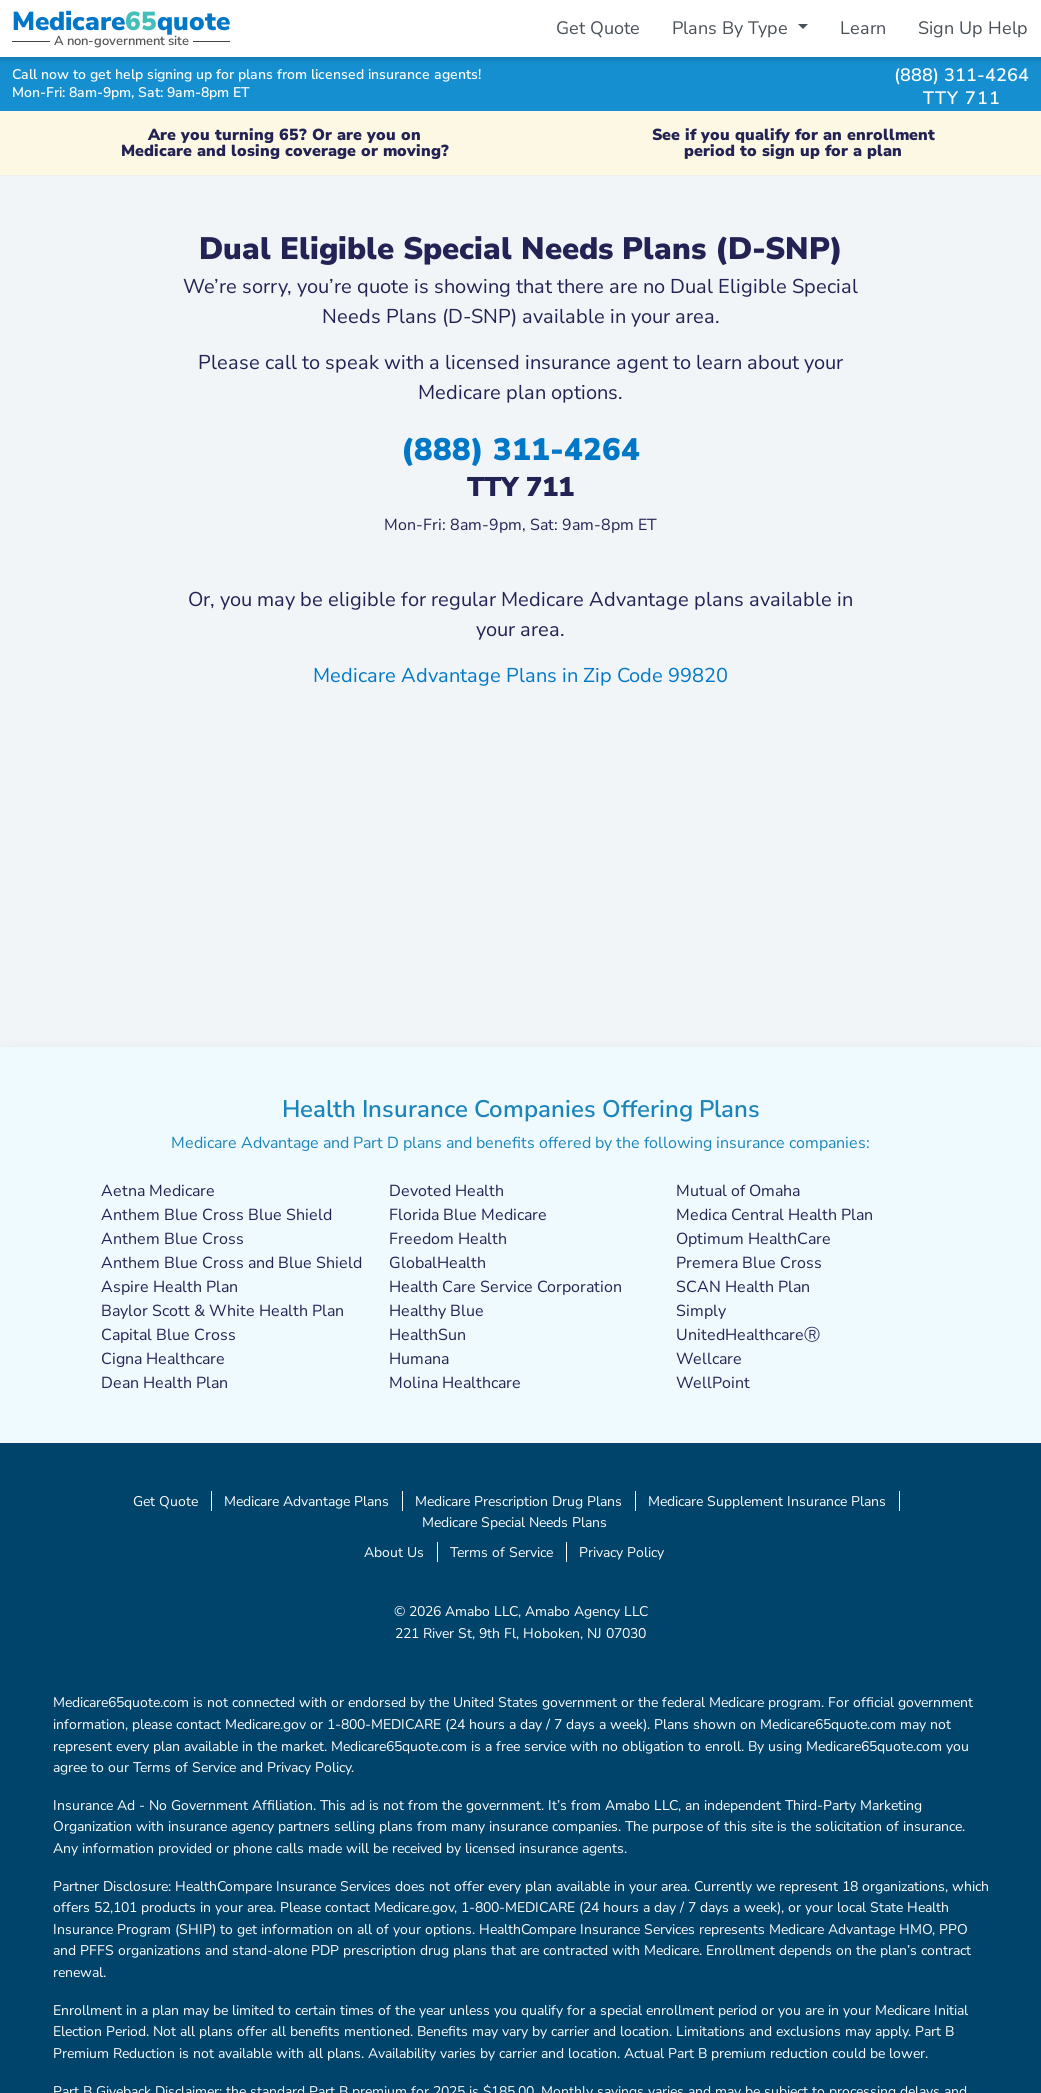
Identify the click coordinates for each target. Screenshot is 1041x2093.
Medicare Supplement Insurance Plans (767, 1501)
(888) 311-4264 (961, 74)
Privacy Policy (621, 1552)
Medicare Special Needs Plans (514, 1522)
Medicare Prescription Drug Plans (518, 1501)
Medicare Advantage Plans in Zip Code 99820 (520, 675)
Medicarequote (121, 21)
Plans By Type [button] (732, 28)
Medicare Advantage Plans (306, 1501)
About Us (394, 1552)
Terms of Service (501, 1552)
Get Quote (598, 28)
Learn (863, 28)
